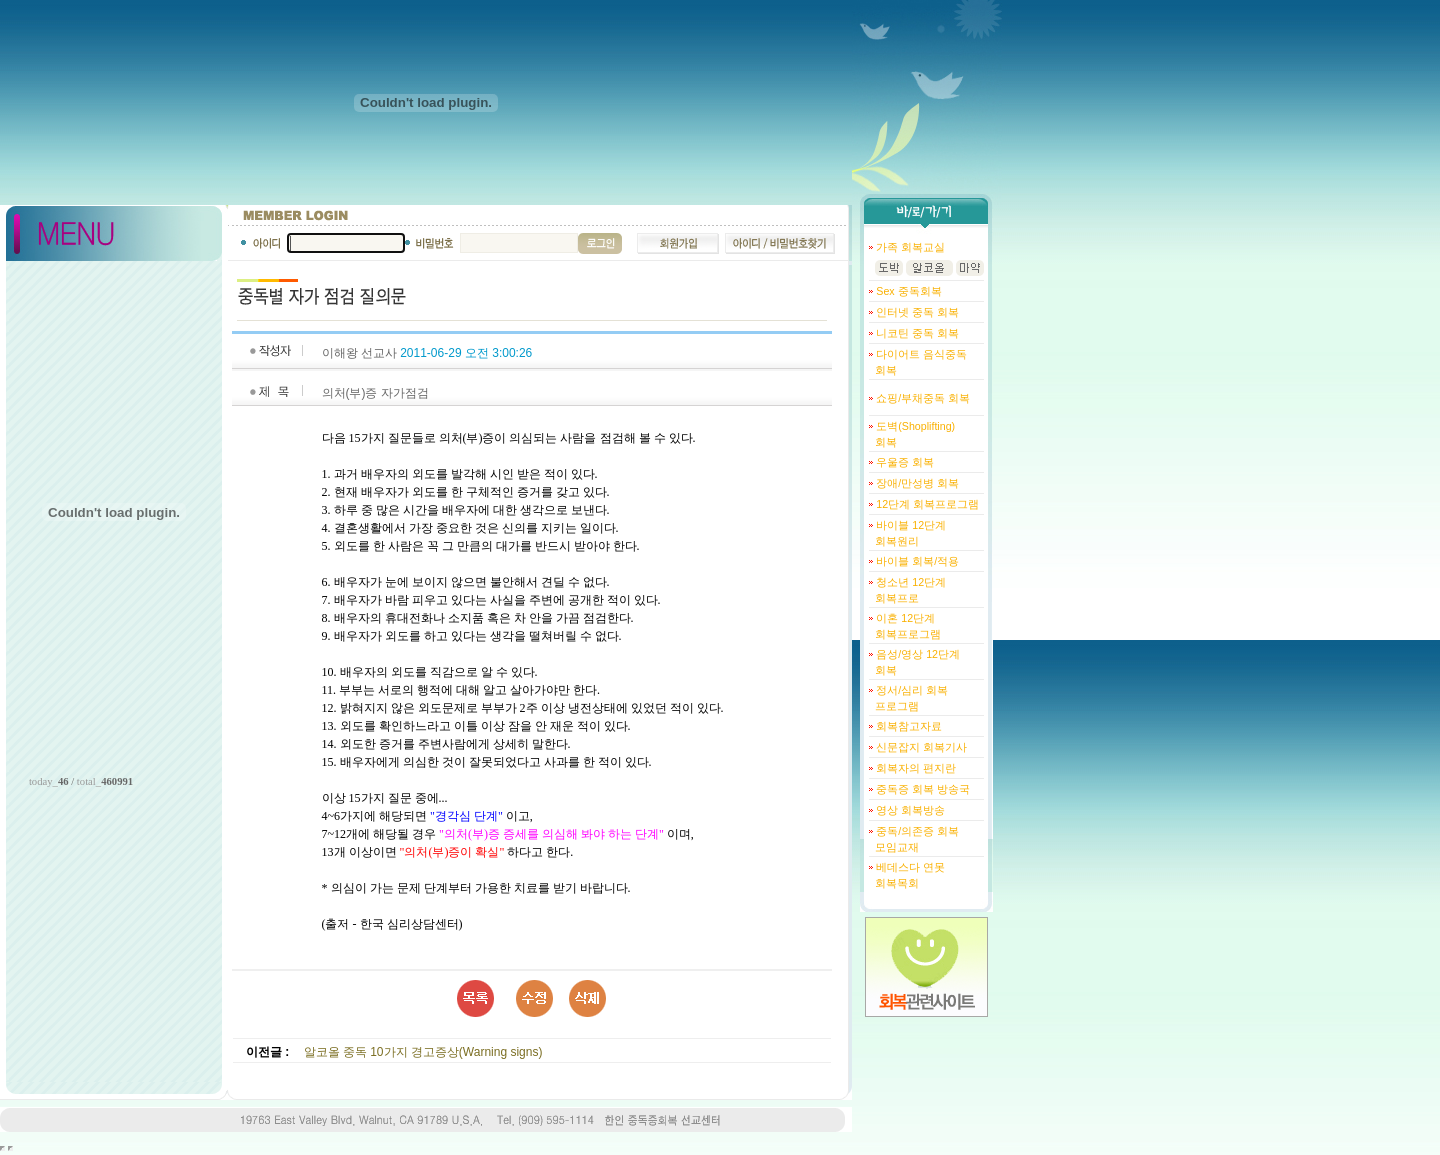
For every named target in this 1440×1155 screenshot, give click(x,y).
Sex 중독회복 (907, 291)
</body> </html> (10, 1148)
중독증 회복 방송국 (921, 789)
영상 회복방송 (909, 810)
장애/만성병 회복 (916, 483)
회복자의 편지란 (914, 768)
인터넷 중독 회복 (916, 312)
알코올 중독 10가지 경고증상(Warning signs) (423, 1052)
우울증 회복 (903, 462)
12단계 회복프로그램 (926, 504)
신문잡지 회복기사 (920, 747)
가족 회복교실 (909, 247)
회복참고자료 (907, 726)
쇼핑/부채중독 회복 (921, 398)
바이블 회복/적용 (916, 561)
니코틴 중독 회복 (916, 333)
